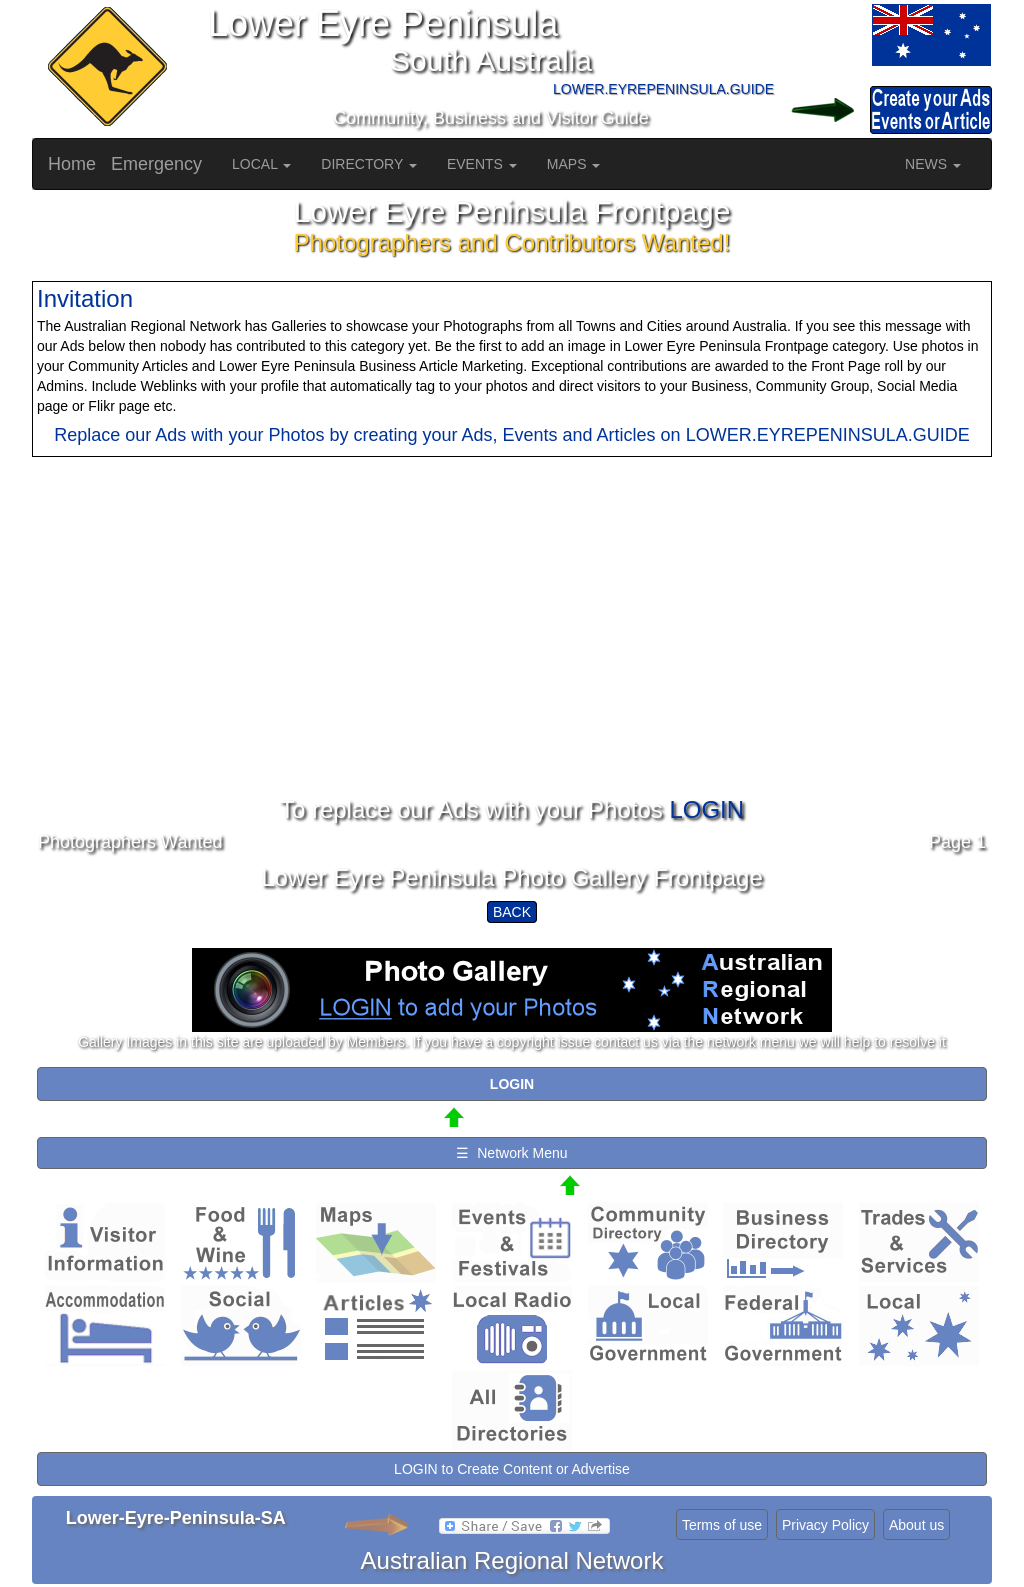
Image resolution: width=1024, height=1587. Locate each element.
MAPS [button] (574, 164)
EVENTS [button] (482, 164)
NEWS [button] (933, 164)
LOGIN (706, 809)
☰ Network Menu (511, 1153)
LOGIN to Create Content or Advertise (512, 1469)
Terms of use (722, 1525)
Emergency (156, 164)
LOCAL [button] (261, 164)
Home (72, 164)
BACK (512, 912)
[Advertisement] (512, 657)
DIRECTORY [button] (369, 164)
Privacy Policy (825, 1525)
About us (916, 1525)
